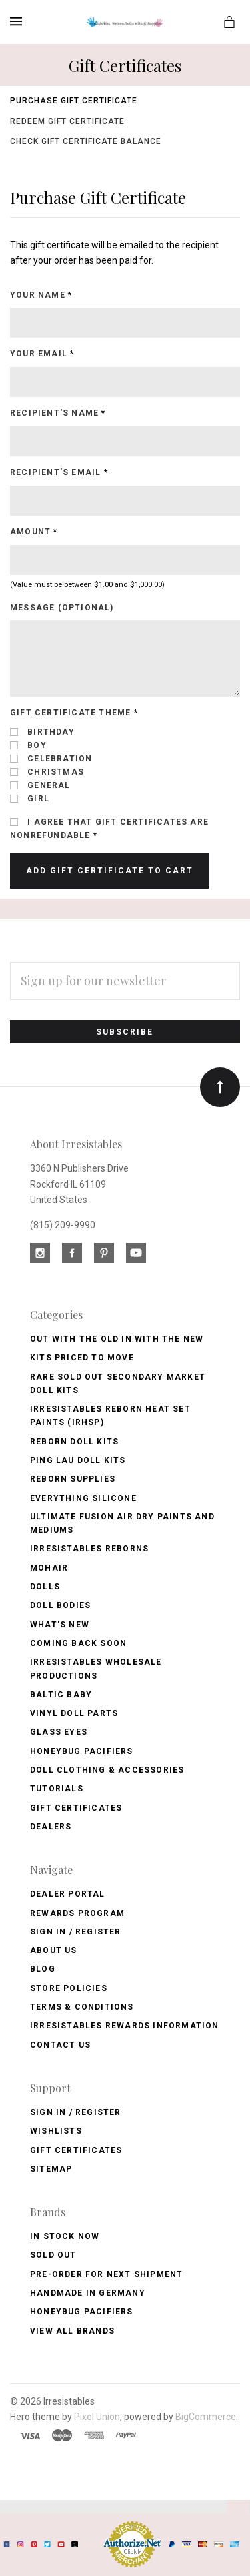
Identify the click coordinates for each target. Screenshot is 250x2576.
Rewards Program (77, 1913)
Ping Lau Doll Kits (78, 1460)
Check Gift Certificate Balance (85, 141)
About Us (53, 1950)
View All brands (72, 2331)
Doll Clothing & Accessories (107, 1770)
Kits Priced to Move (82, 1357)
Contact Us (60, 2045)
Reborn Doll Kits (74, 1441)
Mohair (49, 1568)
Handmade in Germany (87, 2293)
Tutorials (56, 1788)
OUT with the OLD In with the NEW (116, 1339)
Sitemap (51, 2169)
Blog (42, 1969)
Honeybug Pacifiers (81, 1751)
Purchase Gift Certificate (73, 100)
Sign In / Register (75, 1931)
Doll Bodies (60, 1605)
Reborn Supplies (72, 1479)
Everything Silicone (83, 1498)
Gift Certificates (76, 1808)
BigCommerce (205, 2416)
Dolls (45, 1586)
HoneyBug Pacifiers (81, 2311)
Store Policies (68, 1988)
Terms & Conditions (82, 2007)
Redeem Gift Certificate (67, 121)
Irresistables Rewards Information (124, 2025)
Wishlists (56, 2131)
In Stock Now (64, 2236)
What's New (59, 1624)
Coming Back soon (78, 1643)
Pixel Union (97, 2416)
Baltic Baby (61, 1694)
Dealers (50, 1826)
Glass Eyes (58, 1732)
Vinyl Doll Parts (74, 1713)
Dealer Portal (67, 1894)
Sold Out (53, 2255)
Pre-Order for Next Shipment (106, 2274)
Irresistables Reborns (89, 1548)
